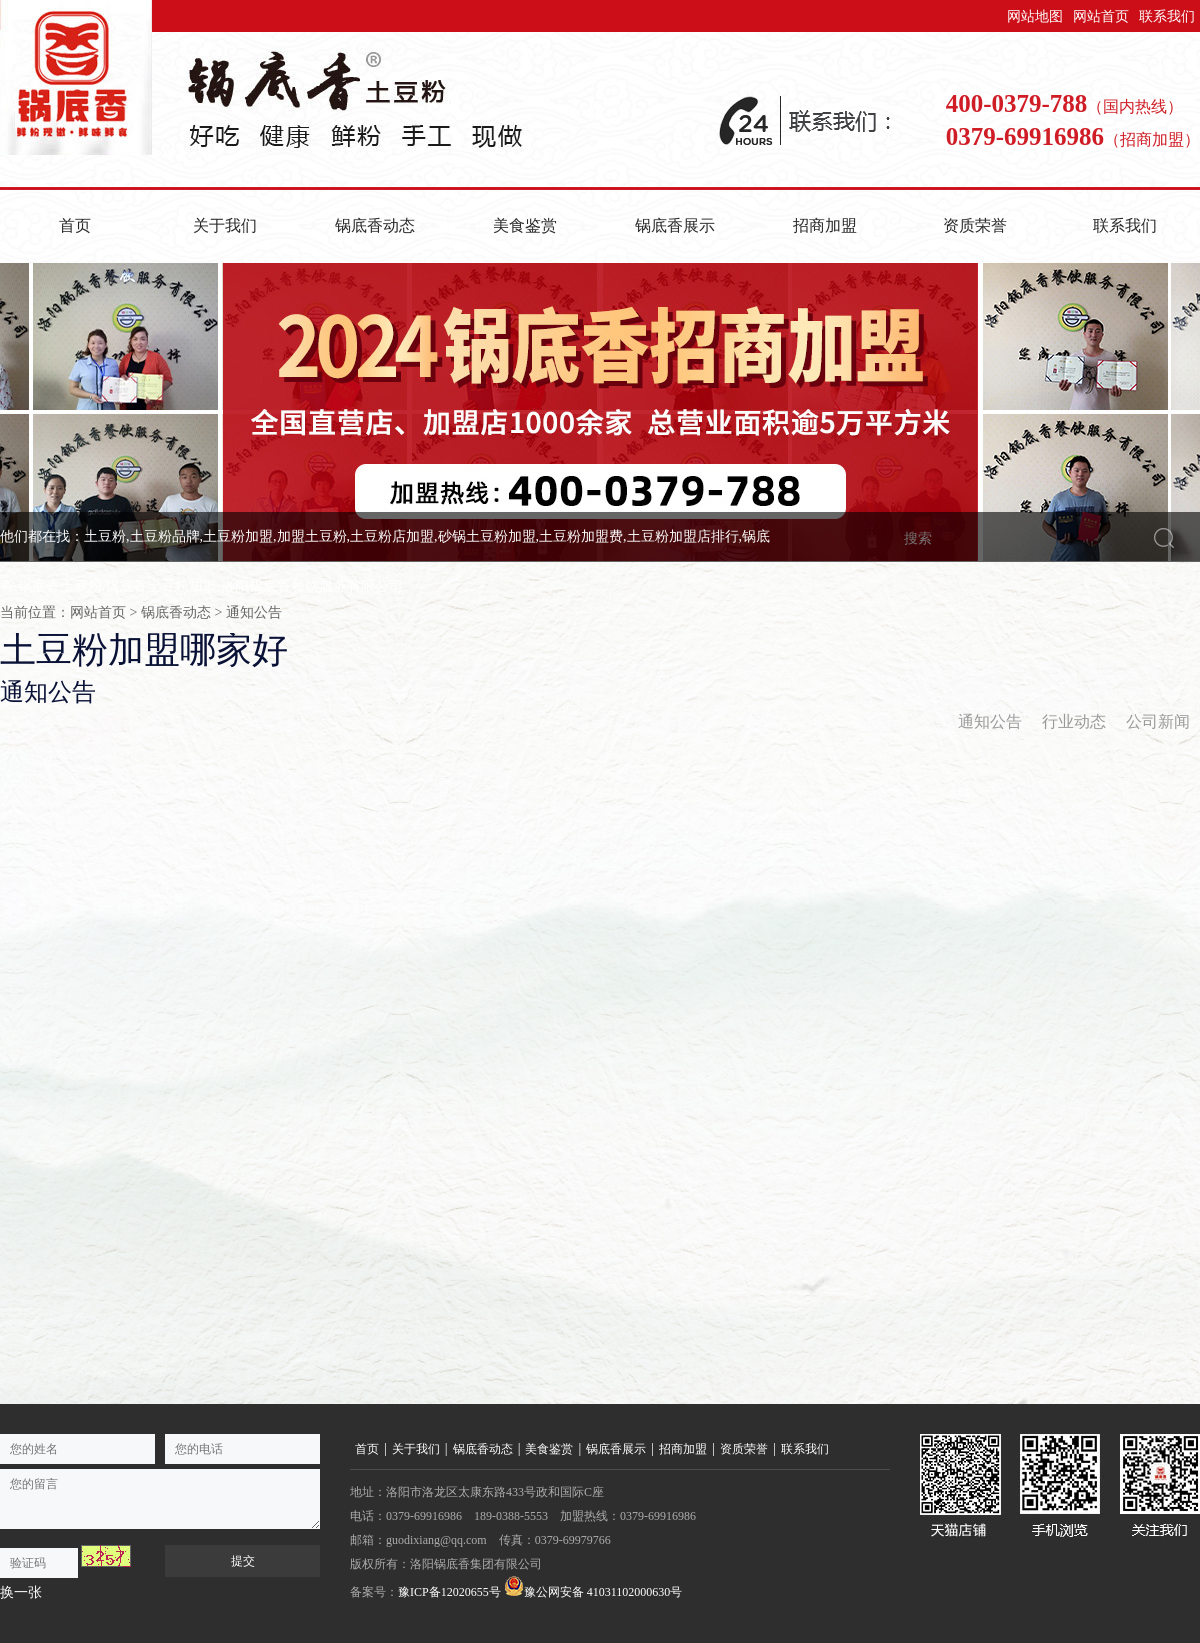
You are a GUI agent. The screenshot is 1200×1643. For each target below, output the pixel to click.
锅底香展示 (675, 225)
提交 (243, 1561)
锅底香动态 (375, 225)
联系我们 (1167, 16)
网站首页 (1101, 16)
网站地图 (1035, 16)
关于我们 (225, 225)
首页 (75, 225)
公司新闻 (1158, 721)
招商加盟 (825, 225)
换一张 (21, 1592)
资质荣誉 (975, 225)
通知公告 (254, 612)
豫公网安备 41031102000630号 (593, 1587)
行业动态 (1074, 721)
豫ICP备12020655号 (449, 1592)
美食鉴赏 (525, 225)
